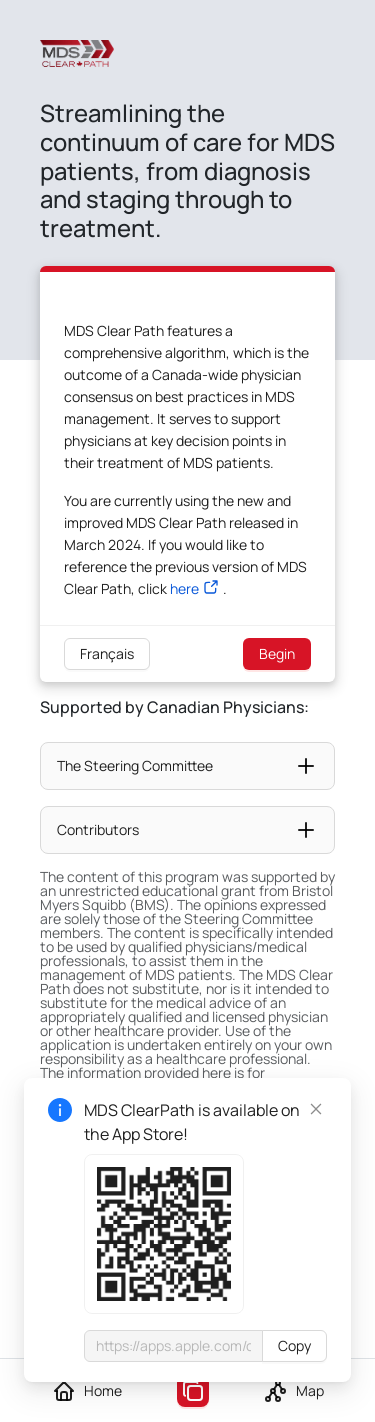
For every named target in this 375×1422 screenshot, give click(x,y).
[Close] (316, 1109)
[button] (187, 766)
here (184, 588)
